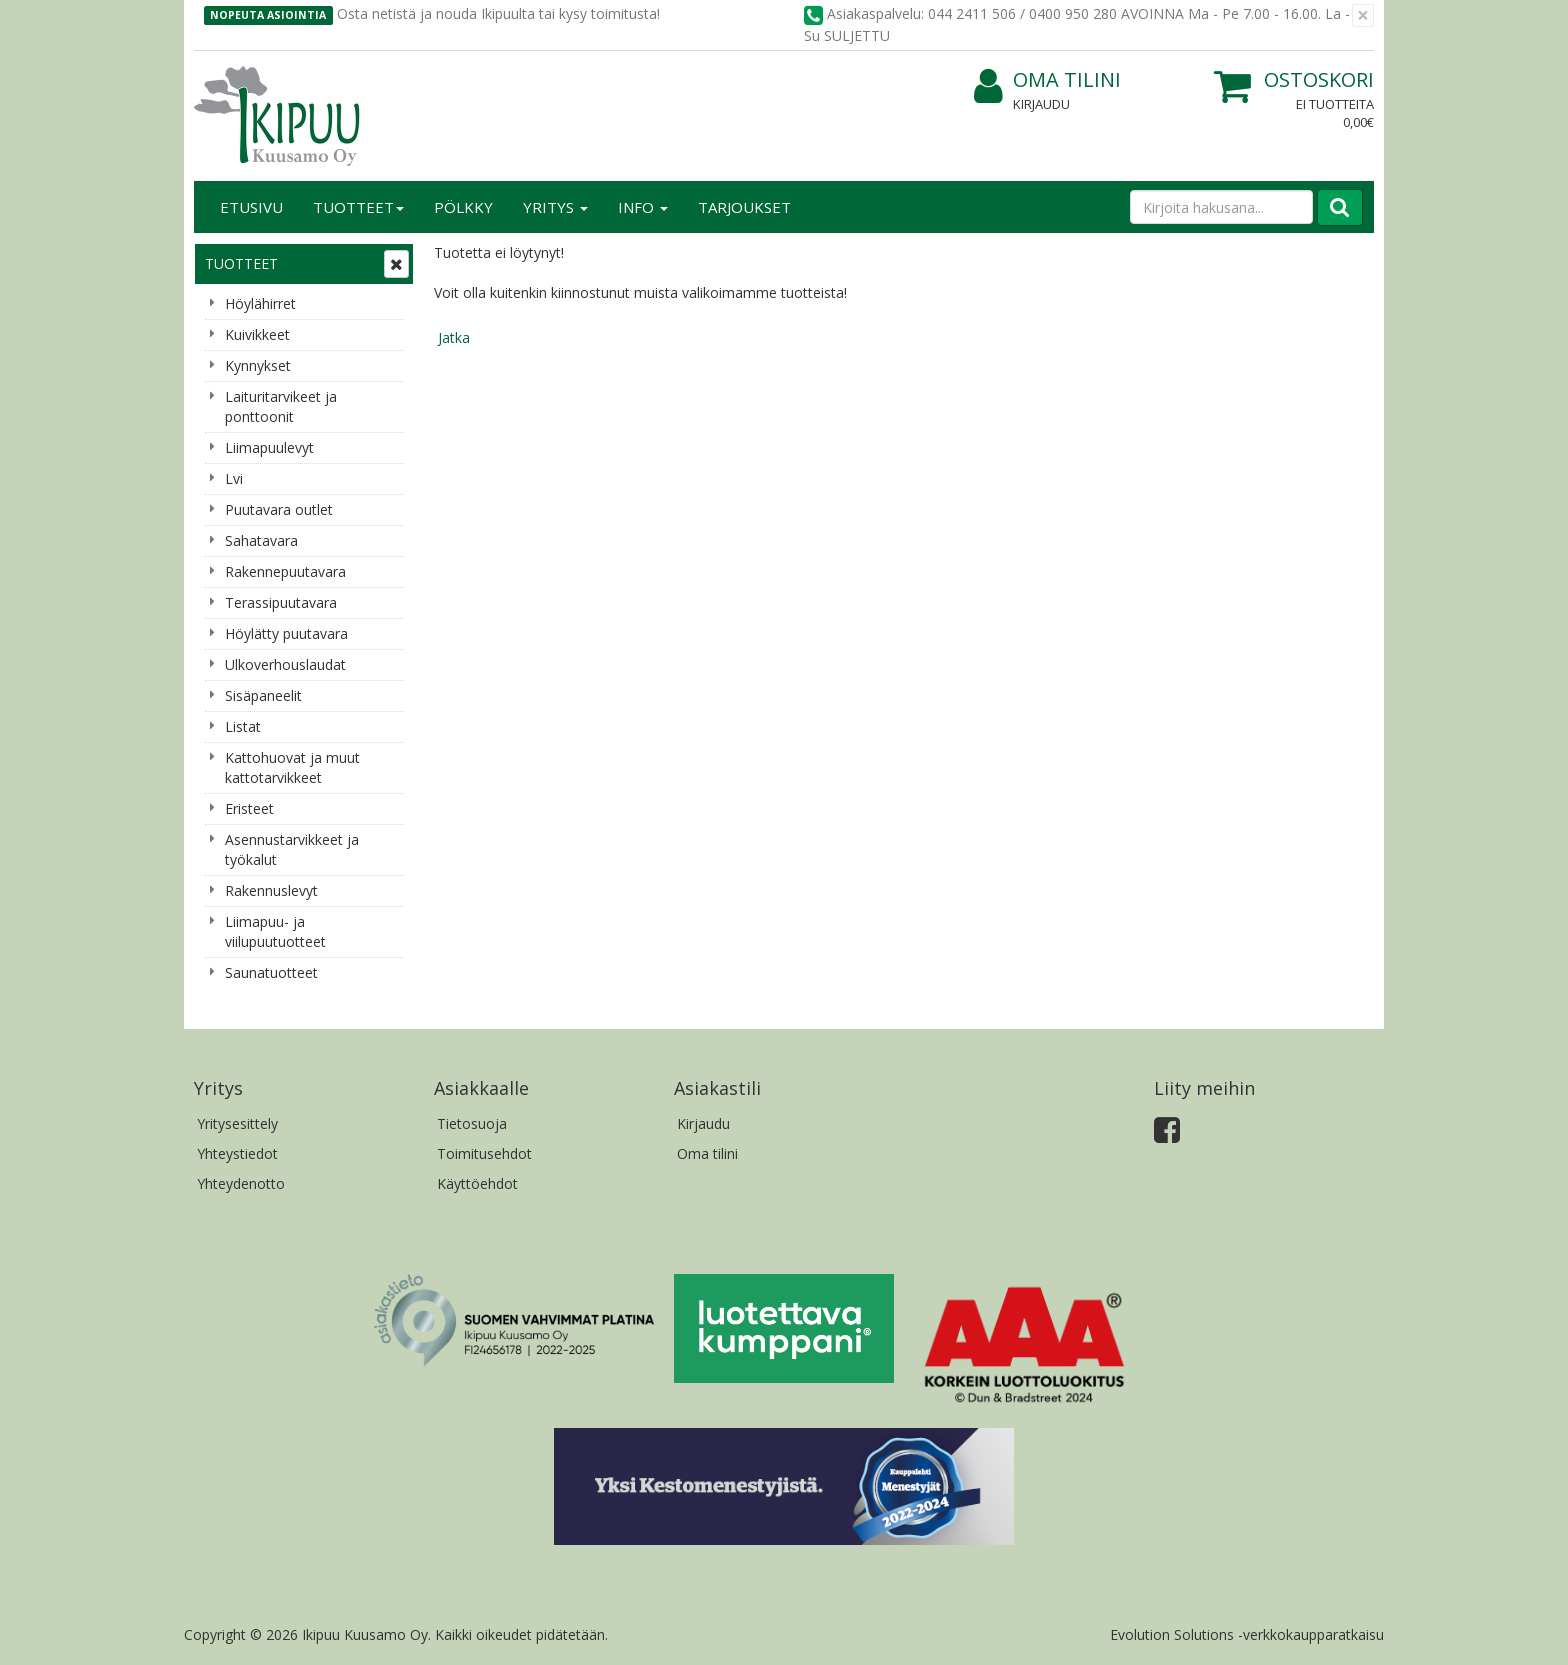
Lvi (234, 478)
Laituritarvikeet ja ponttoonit (281, 406)
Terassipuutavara (281, 602)
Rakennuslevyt (271, 890)
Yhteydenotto (241, 1183)
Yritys (555, 207)
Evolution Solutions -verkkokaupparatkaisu (1247, 1634)
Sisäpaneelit (263, 695)
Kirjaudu (1041, 104)
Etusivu (251, 207)
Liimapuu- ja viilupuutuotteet (275, 931)
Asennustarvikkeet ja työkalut (292, 849)
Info (643, 207)
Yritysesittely (237, 1123)
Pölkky (463, 207)
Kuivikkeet (257, 334)
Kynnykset (258, 365)
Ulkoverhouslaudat (285, 664)
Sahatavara (261, 540)
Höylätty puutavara (286, 633)
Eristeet (249, 808)
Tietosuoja (472, 1123)
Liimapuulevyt (269, 447)
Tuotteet (358, 207)
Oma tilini (1047, 80)
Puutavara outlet (279, 509)
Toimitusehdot (484, 1153)
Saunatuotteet (271, 972)
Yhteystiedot (237, 1153)
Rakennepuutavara (285, 571)
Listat (243, 726)
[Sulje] (1363, 15)
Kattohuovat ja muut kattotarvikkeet (292, 767)
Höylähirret (260, 303)
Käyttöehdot (477, 1183)
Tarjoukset (744, 207)
